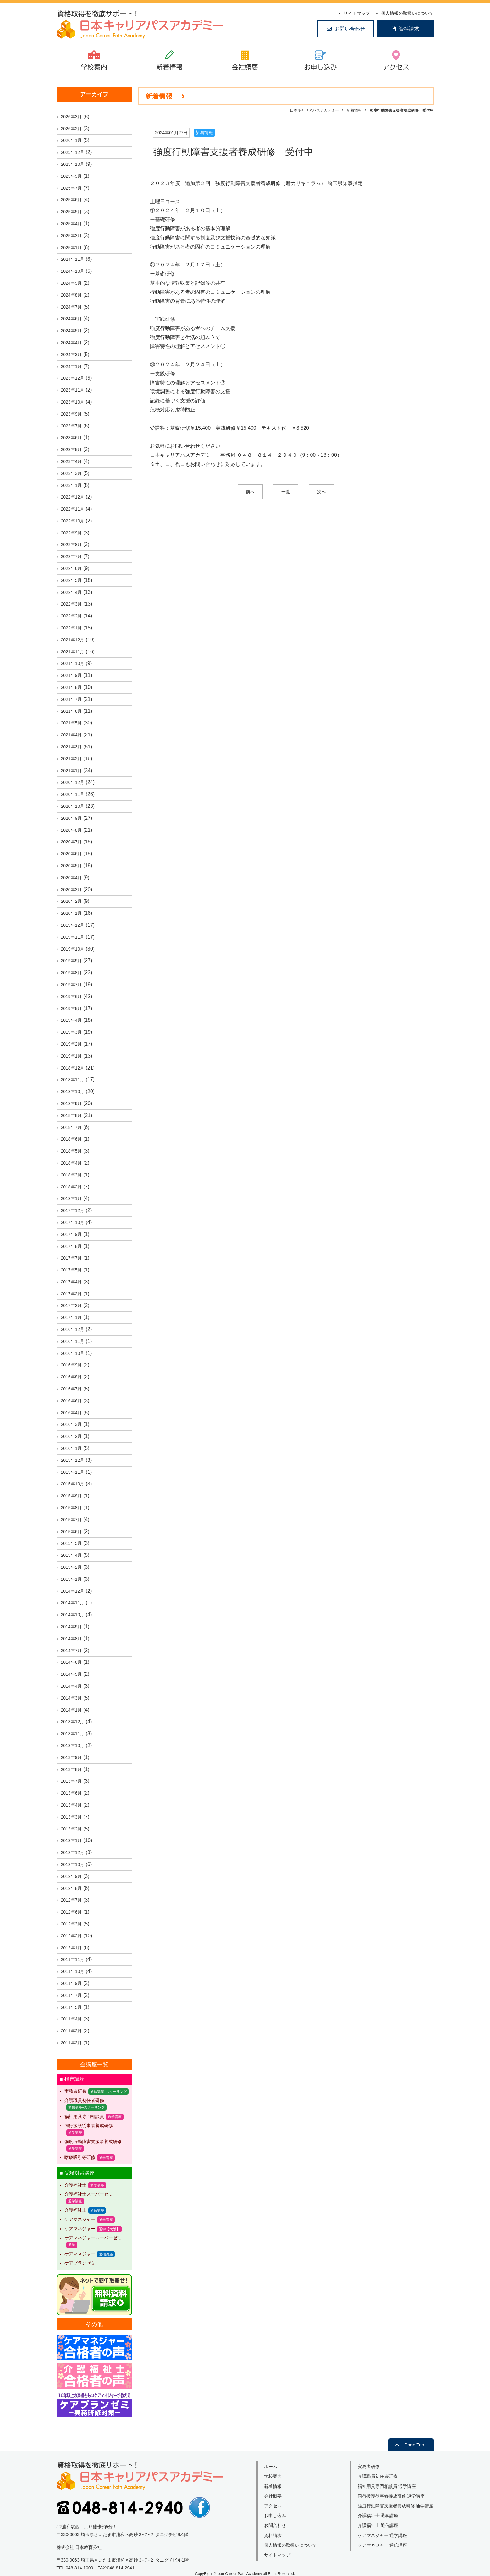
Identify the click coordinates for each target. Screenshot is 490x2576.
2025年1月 (71, 247)
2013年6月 (71, 1793)
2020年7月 (71, 841)
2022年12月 (73, 497)
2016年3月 (71, 1424)
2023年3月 (71, 473)
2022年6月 (71, 568)
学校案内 (94, 67)
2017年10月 (73, 1222)
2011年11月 (73, 1959)
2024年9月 (71, 283)
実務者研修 (75, 2091)
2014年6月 (71, 1662)
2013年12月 (73, 1721)
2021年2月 (71, 758)
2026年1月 (71, 140)
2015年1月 (71, 1579)
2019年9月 (71, 960)
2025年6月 (71, 199)
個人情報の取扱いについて (407, 13)
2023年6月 (71, 437)
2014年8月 (71, 1638)
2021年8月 (71, 687)
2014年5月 (71, 1674)
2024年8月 (71, 295)
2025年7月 (71, 188)
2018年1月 (71, 1198)
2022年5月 (71, 580)
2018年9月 (71, 1103)
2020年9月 (71, 818)
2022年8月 (71, 544)
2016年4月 (71, 1412)
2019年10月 (73, 949)
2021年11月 (73, 651)
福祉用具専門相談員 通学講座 (387, 2486)
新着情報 (169, 67)
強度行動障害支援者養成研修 (93, 2141)
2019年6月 (71, 996)
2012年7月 (71, 1900)
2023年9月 (71, 413)
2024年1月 (71, 366)
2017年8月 (71, 1246)
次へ (321, 491)
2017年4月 (71, 1281)
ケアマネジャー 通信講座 (382, 2545)
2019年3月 (71, 1032)
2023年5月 (71, 449)
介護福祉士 (75, 2185)
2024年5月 (71, 330)
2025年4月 (71, 223)
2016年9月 (71, 1364)
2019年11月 (73, 937)
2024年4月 (71, 342)
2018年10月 (73, 1091)
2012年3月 (71, 1923)
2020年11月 (73, 794)
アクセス (396, 67)
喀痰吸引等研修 (79, 2157)
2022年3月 (71, 603)
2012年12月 (73, 1852)
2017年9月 (71, 1234)
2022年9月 (71, 532)
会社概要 (245, 67)
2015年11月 (73, 1472)
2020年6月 (71, 853)
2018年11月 (73, 1079)
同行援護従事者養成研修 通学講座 (391, 2496)
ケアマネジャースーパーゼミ (93, 2237)
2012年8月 (71, 1888)
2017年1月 (71, 1317)
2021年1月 (71, 770)
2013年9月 (71, 1757)
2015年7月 (71, 1519)
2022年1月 (71, 627)
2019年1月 (71, 1056)
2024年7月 (71, 307)
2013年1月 (71, 1840)
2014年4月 (71, 1686)
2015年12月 (73, 1460)
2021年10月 (73, 663)
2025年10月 (73, 164)
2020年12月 (73, 782)
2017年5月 (71, 1269)
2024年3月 (71, 354)
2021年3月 (71, 746)
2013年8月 (71, 1769)
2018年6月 (71, 1139)
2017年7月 (71, 1257)
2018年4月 (71, 1162)
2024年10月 (73, 271)
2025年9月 (71, 176)
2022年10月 (73, 520)
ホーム (270, 2466)
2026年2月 (71, 128)
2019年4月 (71, 1020)
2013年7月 (71, 1781)
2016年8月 (71, 1376)
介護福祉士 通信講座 (378, 2525)
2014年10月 (73, 1614)
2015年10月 (73, 1483)
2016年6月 (71, 1400)
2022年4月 (71, 592)
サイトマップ (357, 13)
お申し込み (320, 67)
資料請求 (409, 28)
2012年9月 (71, 1876)
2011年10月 (73, 1971)
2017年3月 (71, 1293)
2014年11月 (73, 1602)
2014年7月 (71, 1650)
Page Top (414, 2444)
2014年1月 (71, 1710)
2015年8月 (71, 1507)
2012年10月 (73, 1864)
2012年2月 (71, 1935)
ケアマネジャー (79, 2219)
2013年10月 (73, 1745)
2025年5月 (71, 211)
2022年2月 (71, 615)
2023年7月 (71, 425)
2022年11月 (73, 508)
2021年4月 (71, 734)
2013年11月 (73, 1733)
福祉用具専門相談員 (84, 2116)
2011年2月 (71, 2042)
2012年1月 (71, 1947)
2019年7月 (71, 984)
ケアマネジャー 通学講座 (382, 2535)
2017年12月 (73, 1210)
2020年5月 (71, 865)
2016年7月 (71, 1388)
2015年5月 (71, 1543)
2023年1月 (71, 485)
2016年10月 (73, 1353)
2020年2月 (71, 901)
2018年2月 (71, 1186)
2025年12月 (73, 152)
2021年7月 (71, 699)
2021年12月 (73, 639)
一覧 (285, 491)
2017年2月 (71, 1305)
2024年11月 (73, 259)
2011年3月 (71, 2030)
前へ (250, 491)
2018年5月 (71, 1151)
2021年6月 (71, 711)
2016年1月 (71, 1448)
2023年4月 (71, 461)
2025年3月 (71, 235)
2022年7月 (71, 556)
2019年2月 (71, 1044)
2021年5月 (71, 722)
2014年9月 (71, 1626)
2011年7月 (71, 1995)
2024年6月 (71, 318)
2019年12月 (73, 925)
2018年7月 (71, 1127)
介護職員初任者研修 (84, 2100)
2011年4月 (71, 2018)
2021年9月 (71, 675)
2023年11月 (73, 390)
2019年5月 (71, 1008)
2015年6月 (71, 1531)
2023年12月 (73, 378)
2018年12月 (73, 1067)
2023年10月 (73, 402)
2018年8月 (71, 1115)
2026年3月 (71, 116)
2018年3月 (71, 1174)
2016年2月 (71, 1436)
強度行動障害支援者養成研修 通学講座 (396, 2505)
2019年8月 (71, 972)
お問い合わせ (350, 28)
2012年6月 (71, 1911)
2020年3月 (71, 889)
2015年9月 (71, 1495)
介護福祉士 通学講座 (378, 2515)
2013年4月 (71, 1805)
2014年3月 (71, 1698)
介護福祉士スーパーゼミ (88, 2194)
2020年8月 (71, 830)
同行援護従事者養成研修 (88, 2125)
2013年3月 (71, 1816)
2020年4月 (71, 877)
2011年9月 (71, 1983)
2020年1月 (71, 913)
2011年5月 (71, 2007)
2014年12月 (73, 1591)
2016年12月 (73, 1329)
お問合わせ (275, 2525)
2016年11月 (73, 1341)
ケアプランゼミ (79, 2263)
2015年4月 (71, 1555)
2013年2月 (71, 1828)
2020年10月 (73, 806)
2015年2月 (71, 1567)
